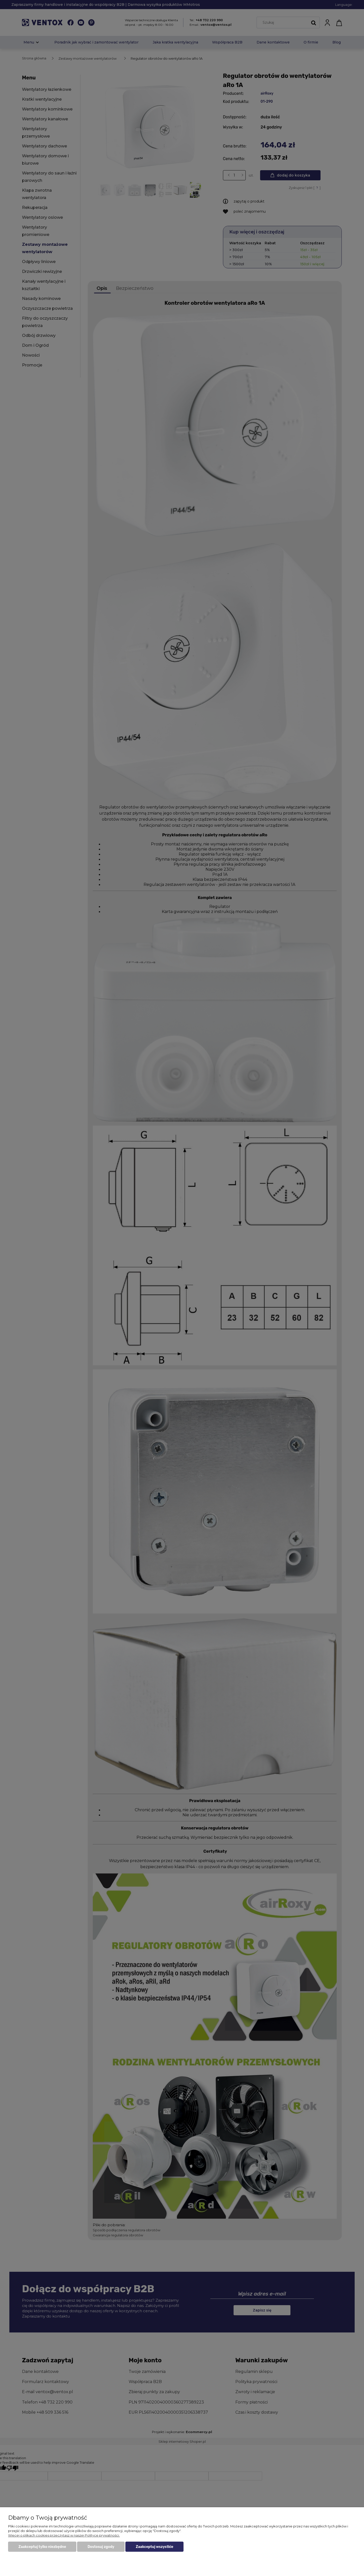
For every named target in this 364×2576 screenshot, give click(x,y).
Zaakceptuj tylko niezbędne (42, 2547)
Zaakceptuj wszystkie (154, 2547)
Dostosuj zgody (100, 2547)
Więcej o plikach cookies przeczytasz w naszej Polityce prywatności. (64, 2535)
